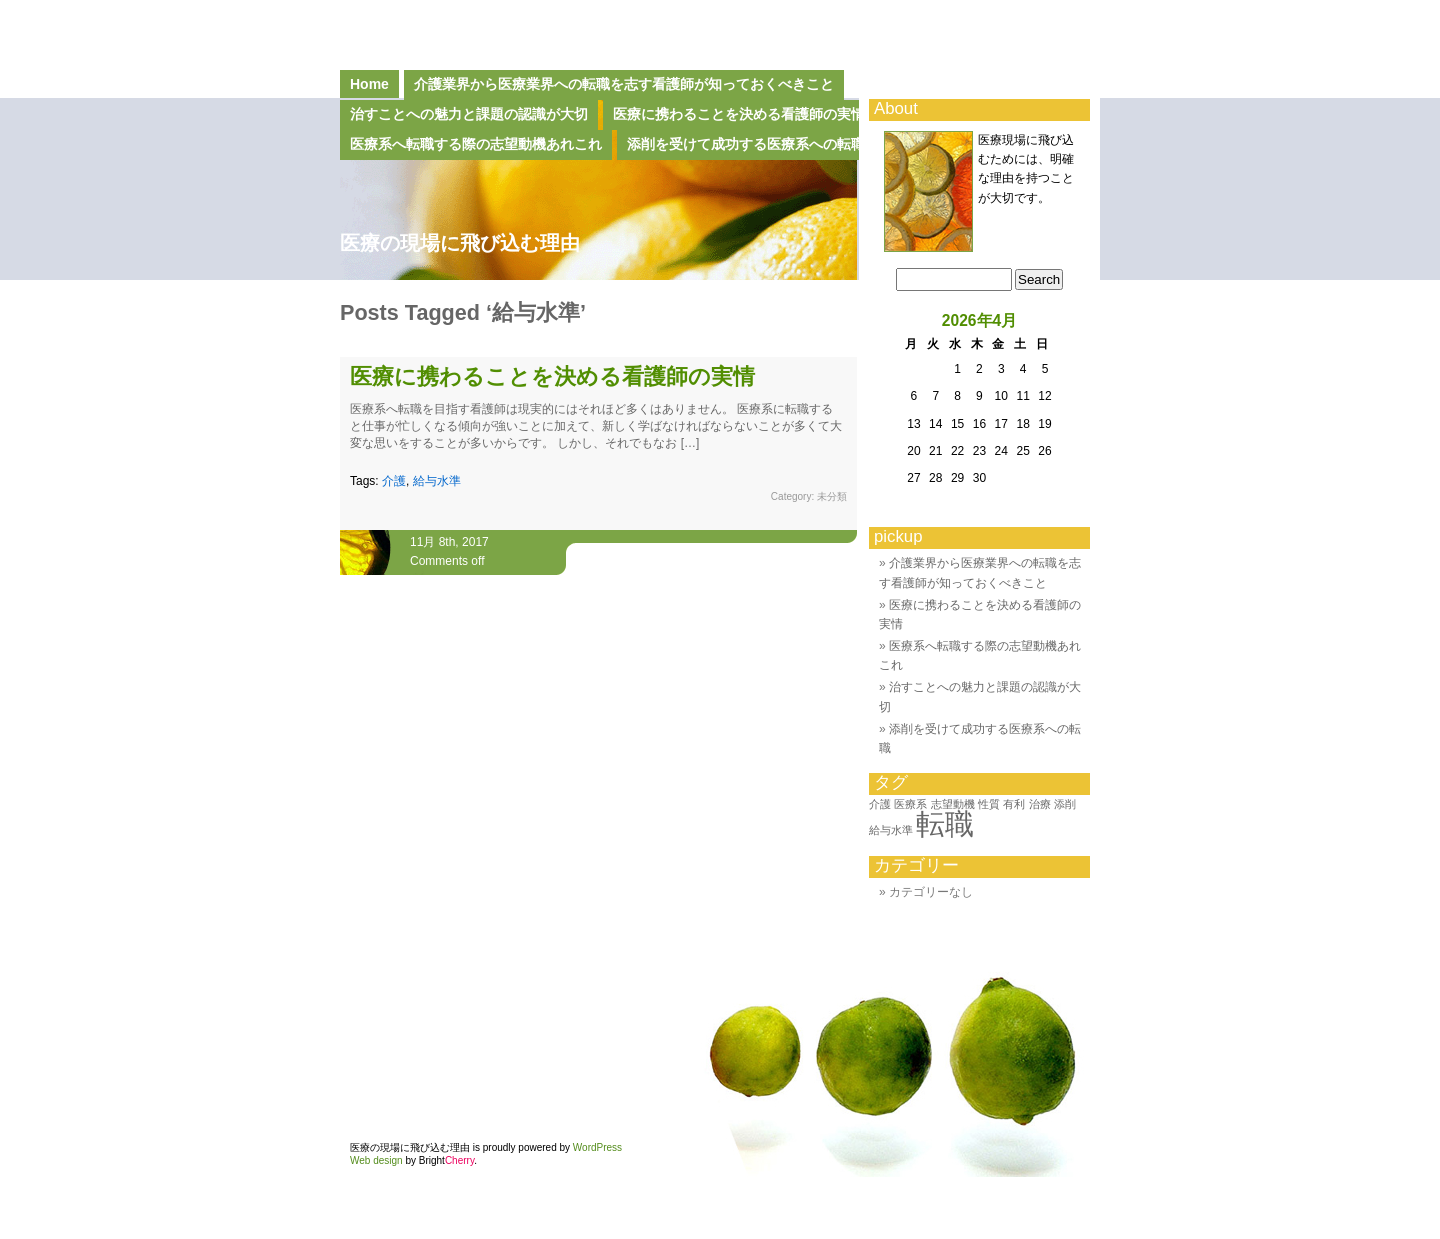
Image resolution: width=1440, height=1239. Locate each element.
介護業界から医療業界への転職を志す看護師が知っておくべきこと (624, 84)
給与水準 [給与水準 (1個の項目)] (891, 830)
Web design (376, 1160)
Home (369, 84)
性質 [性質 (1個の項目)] (989, 804)
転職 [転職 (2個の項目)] (945, 823)
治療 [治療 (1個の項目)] (1040, 804)
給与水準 (437, 481)
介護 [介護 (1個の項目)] (880, 804)
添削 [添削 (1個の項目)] (1065, 804)
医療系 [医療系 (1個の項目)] (910, 804)
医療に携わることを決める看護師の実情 (552, 376)
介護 (394, 481)
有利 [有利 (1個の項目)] (1014, 804)
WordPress (597, 1147)
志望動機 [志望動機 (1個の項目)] (953, 804)
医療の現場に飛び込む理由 (460, 243)
